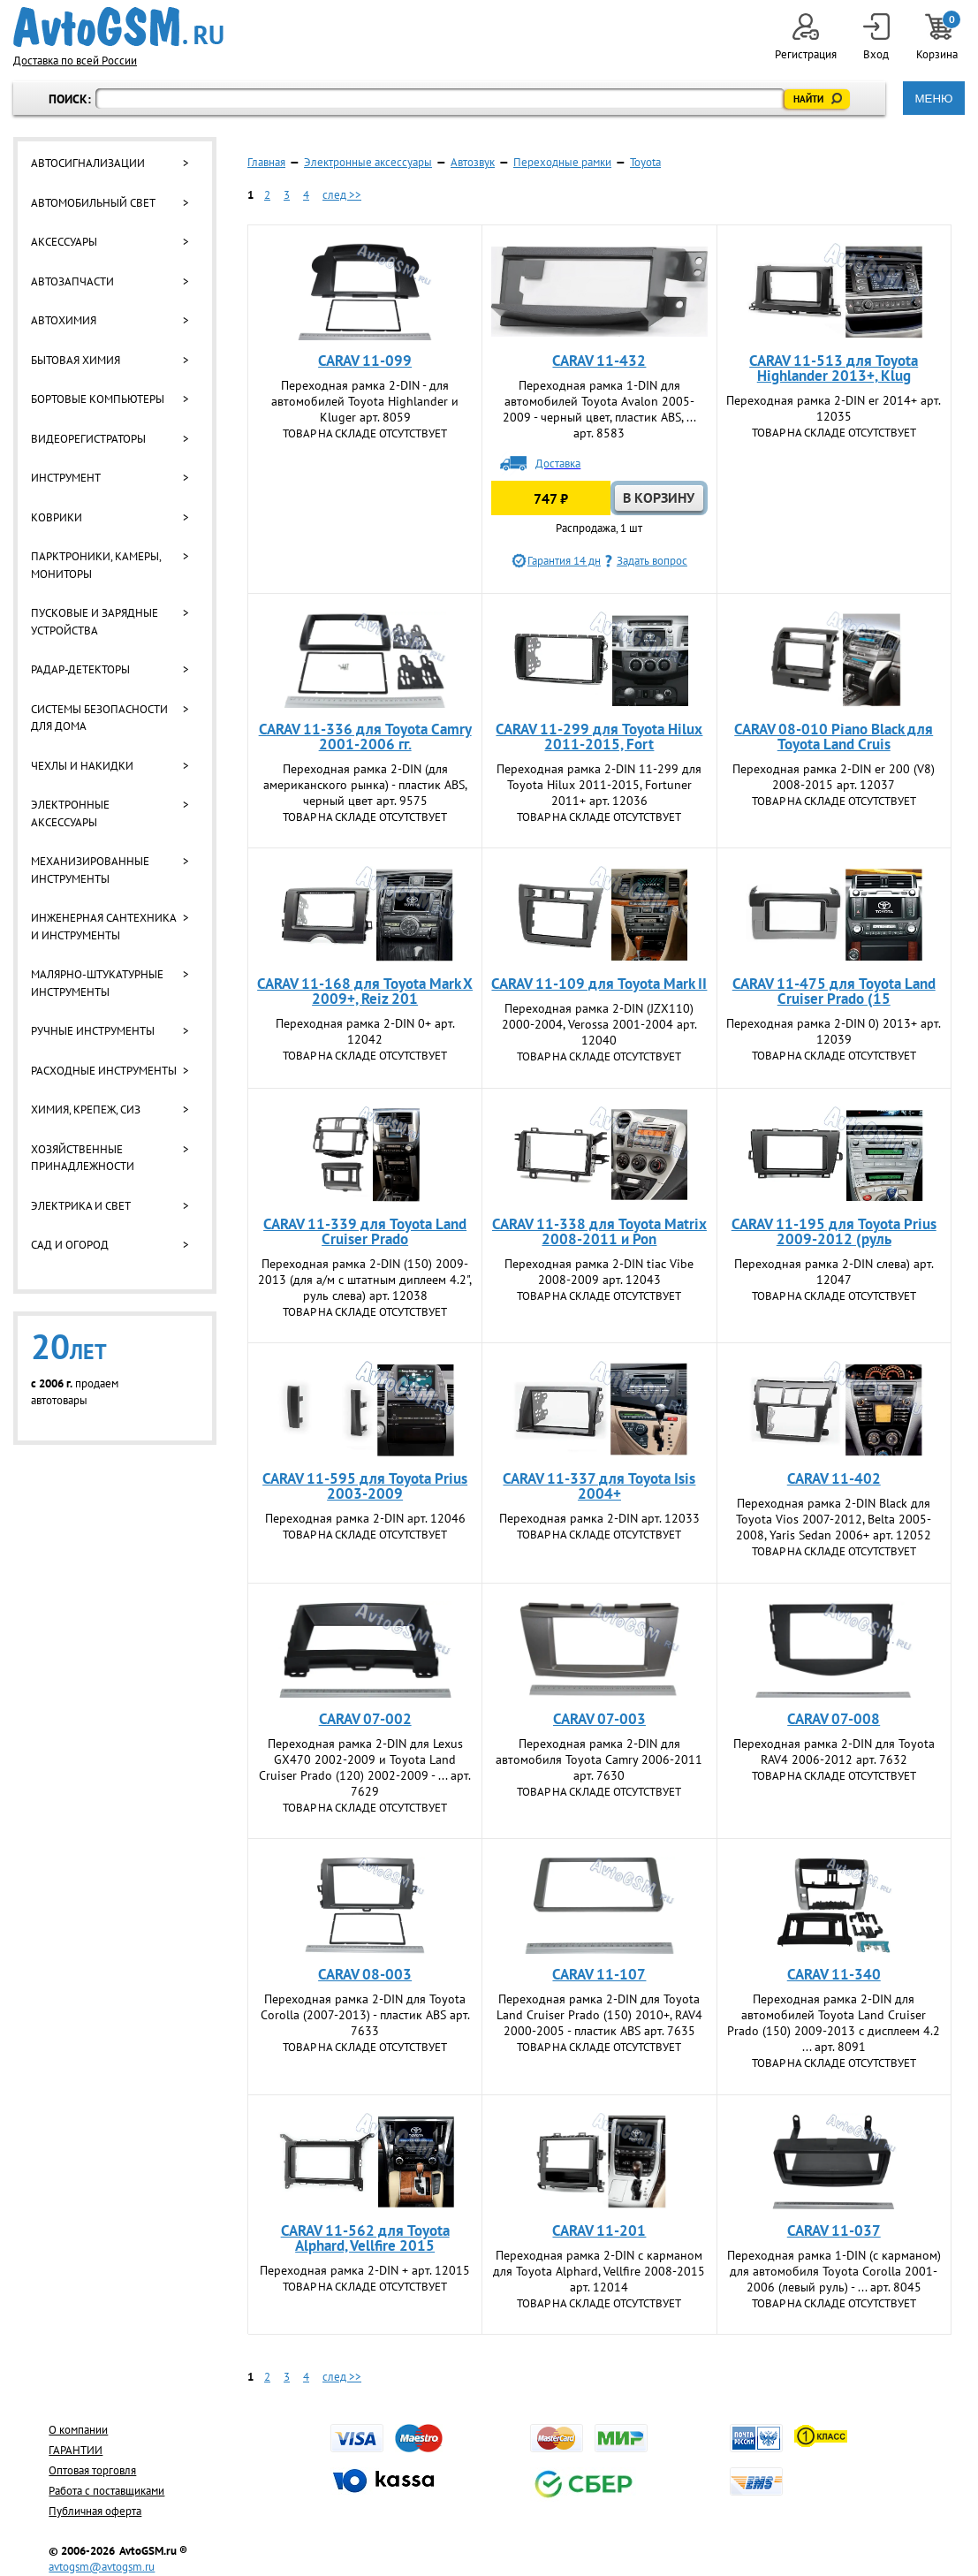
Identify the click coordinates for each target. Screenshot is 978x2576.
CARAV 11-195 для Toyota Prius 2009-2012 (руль (834, 1231)
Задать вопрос (652, 560)
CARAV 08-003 (365, 1974)
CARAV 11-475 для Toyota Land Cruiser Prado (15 (834, 991)
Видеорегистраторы (88, 438)
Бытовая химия (75, 360)
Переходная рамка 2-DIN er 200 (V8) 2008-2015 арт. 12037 (833, 777)
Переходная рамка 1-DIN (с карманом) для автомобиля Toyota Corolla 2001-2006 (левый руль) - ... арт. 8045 (834, 2271)
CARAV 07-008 (833, 1719)
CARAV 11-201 (599, 2230)
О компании (78, 2429)
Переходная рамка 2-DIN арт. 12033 (599, 1518)
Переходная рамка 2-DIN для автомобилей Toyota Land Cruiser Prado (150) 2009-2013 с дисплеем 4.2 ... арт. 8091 (833, 2023)
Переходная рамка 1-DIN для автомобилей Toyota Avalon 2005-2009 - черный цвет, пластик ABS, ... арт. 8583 (599, 409)
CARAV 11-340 (834, 1974)
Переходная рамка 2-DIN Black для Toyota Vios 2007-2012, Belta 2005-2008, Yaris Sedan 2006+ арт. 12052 (833, 1519)
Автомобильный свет (93, 202)
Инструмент (66, 477)
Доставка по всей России (75, 60)
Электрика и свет (81, 1205)
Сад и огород (70, 1244)
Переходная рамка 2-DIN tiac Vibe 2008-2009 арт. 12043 (599, 1272)
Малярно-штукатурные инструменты (97, 983)
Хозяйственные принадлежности (82, 1158)
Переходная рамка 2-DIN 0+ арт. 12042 (365, 1031)
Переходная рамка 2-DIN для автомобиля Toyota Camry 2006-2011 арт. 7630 (599, 1759)
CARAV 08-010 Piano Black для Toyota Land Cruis (833, 736)
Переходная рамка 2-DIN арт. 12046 (365, 1518)
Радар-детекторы (80, 669)
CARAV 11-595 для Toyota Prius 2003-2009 (364, 1486)
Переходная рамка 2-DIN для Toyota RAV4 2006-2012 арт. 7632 (834, 1751)
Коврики (56, 517)
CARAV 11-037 (834, 2230)
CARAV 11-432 (599, 360)
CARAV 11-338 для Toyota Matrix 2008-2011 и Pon (599, 1231)
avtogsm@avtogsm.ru (102, 2566)
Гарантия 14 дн (564, 560)
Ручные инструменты (93, 1030)
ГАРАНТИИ (75, 2450)
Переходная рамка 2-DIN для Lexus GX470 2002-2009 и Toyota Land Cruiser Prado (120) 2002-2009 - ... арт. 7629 (365, 1767)
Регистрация (806, 37)
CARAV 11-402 (834, 1478)
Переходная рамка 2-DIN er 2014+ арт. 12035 (833, 408)
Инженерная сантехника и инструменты (103, 926)
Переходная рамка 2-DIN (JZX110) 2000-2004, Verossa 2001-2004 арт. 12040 (599, 1024)
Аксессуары (64, 241)
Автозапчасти (72, 281)
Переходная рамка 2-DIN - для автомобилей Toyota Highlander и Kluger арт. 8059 (365, 401)
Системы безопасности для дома (99, 718)
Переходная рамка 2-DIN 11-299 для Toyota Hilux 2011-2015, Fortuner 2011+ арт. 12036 (599, 785)
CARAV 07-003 (599, 1719)
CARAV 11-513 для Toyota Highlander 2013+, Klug (833, 368)
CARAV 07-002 (365, 1719)
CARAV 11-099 (365, 360)
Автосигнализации (88, 163)
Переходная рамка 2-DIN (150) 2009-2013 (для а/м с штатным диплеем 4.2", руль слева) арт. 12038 (365, 1279)
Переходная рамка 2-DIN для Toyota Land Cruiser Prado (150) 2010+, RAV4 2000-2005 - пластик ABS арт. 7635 (599, 2015)
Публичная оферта (95, 2511)
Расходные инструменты (104, 1070)
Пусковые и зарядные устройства (94, 621)
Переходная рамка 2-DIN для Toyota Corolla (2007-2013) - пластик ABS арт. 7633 (365, 2015)
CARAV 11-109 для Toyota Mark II (599, 983)
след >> (341, 194)
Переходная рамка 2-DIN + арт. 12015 (365, 2270)
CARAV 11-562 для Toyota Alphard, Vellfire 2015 (365, 2238)
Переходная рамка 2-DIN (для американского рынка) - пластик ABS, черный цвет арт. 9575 (365, 785)
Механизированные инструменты (90, 870)
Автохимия (63, 320)
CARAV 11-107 (599, 1974)
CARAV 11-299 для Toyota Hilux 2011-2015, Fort (599, 736)
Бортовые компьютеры (97, 399)
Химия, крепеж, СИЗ (85, 1109)
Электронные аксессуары (70, 813)
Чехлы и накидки (82, 765)
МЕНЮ (933, 98)
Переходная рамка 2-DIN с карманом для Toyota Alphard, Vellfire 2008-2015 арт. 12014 (599, 2271)
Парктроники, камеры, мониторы (96, 565)
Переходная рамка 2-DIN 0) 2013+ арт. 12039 (833, 1031)
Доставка (557, 463)
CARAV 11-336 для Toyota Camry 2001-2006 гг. (365, 736)
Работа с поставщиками (106, 2490)
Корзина (938, 37)
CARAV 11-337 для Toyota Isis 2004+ (599, 1486)
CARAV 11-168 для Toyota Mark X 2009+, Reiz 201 (365, 991)
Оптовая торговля (92, 2470)
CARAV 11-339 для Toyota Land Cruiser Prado (364, 1231)
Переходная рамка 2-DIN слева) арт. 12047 (834, 1272)
